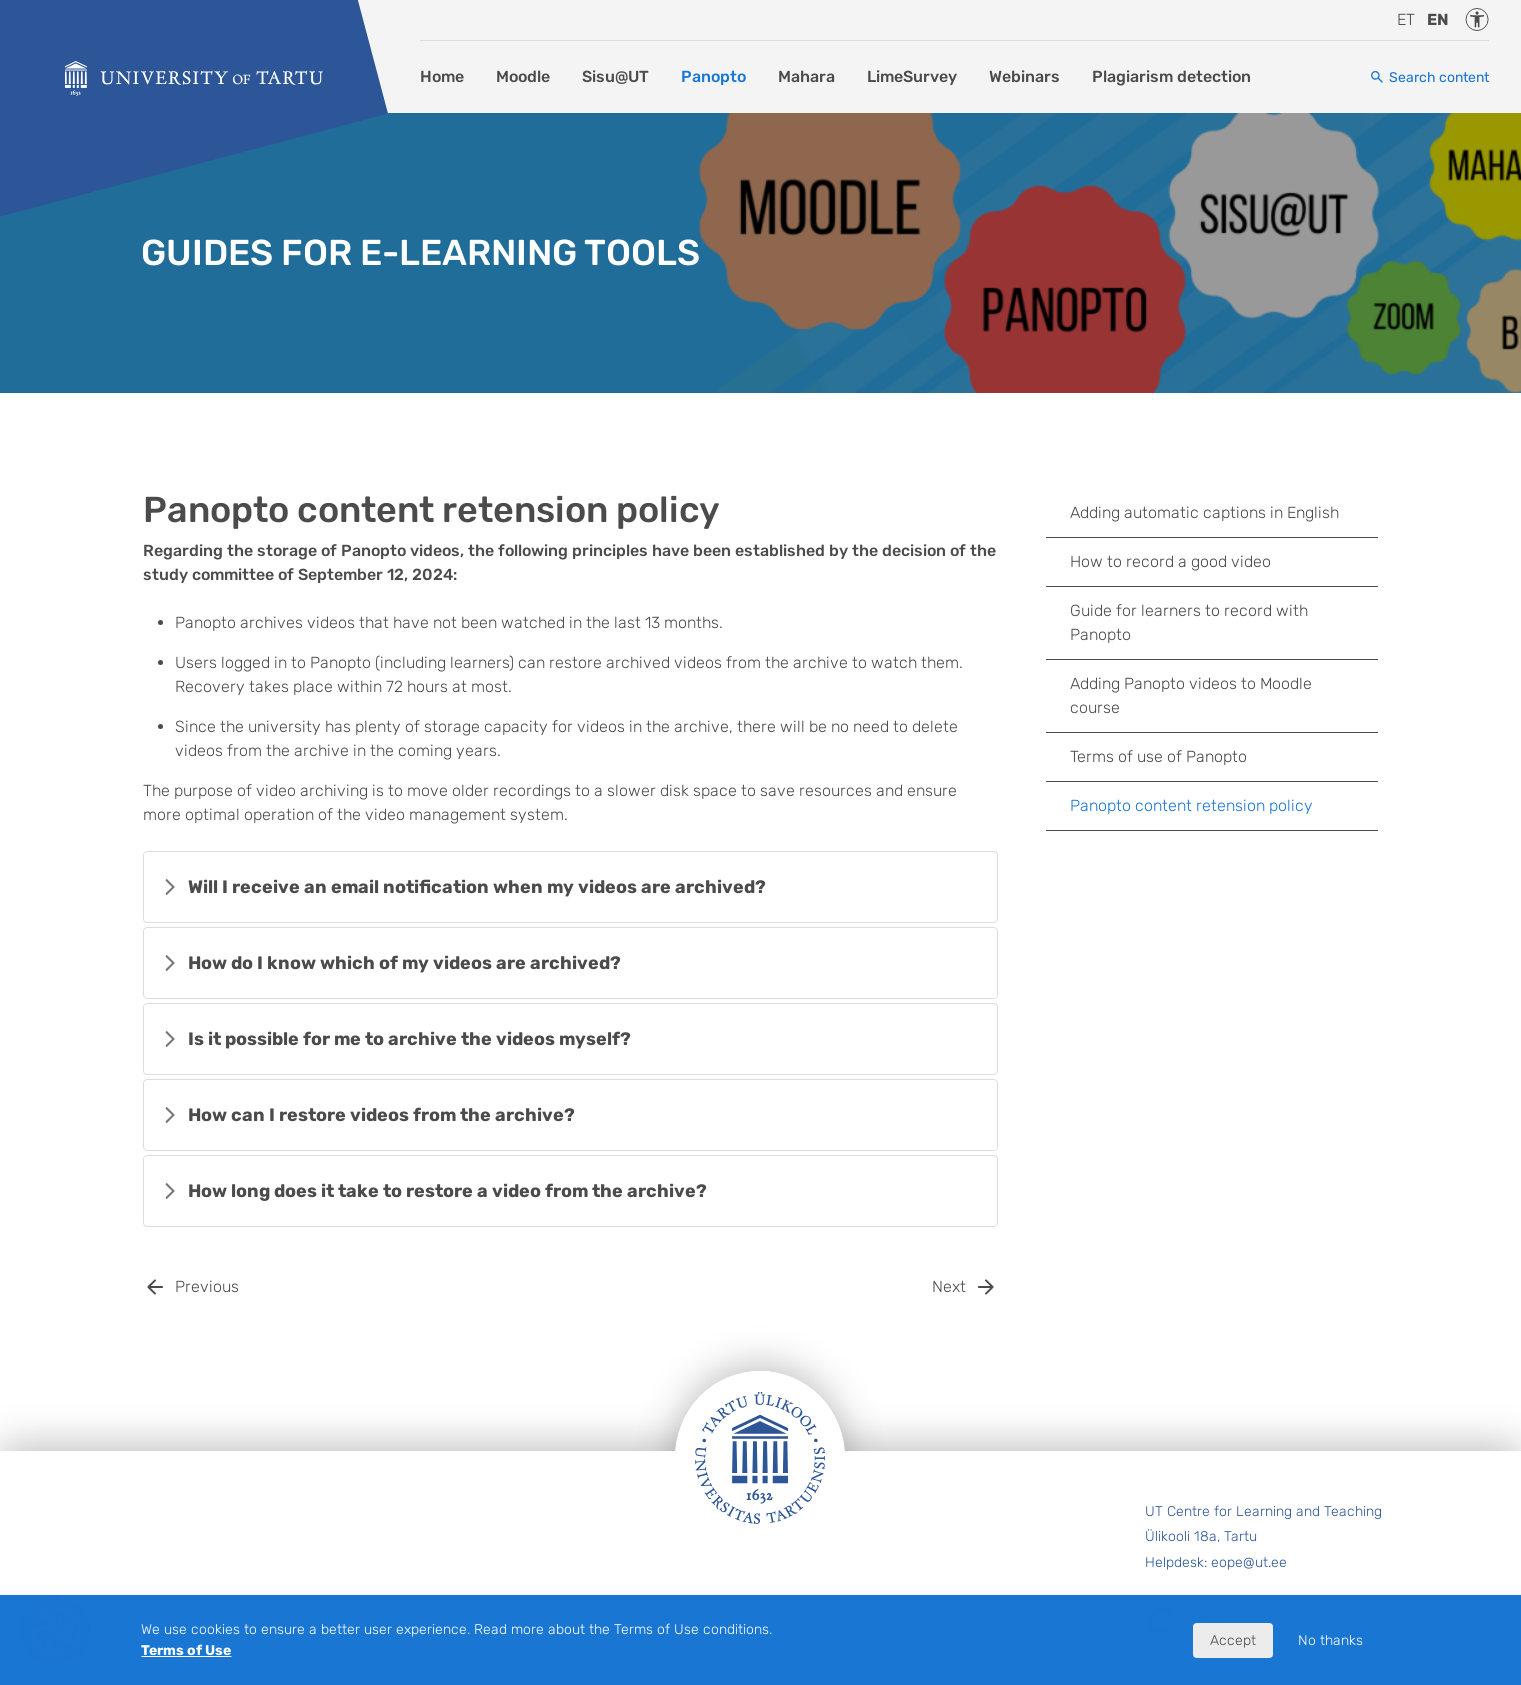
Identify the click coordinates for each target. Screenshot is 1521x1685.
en (1438, 19)
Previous (207, 1286)
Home (442, 76)
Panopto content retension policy (1191, 805)
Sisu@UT (615, 76)
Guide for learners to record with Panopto (1189, 622)
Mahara (806, 76)
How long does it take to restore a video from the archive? (447, 1191)
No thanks (1330, 1640)
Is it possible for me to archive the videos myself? (409, 1039)
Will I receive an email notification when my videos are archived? (477, 887)
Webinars (1024, 76)
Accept (1233, 1640)
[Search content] (1429, 77)
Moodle (523, 76)
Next (949, 1286)
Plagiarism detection (1171, 76)
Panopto (713, 76)
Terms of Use (186, 1650)
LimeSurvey (912, 76)
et (1406, 19)
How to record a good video (1170, 561)
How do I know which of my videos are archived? (404, 963)
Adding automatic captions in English (1204, 512)
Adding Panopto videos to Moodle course (1191, 695)
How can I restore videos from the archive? (381, 1115)
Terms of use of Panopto (1158, 756)
